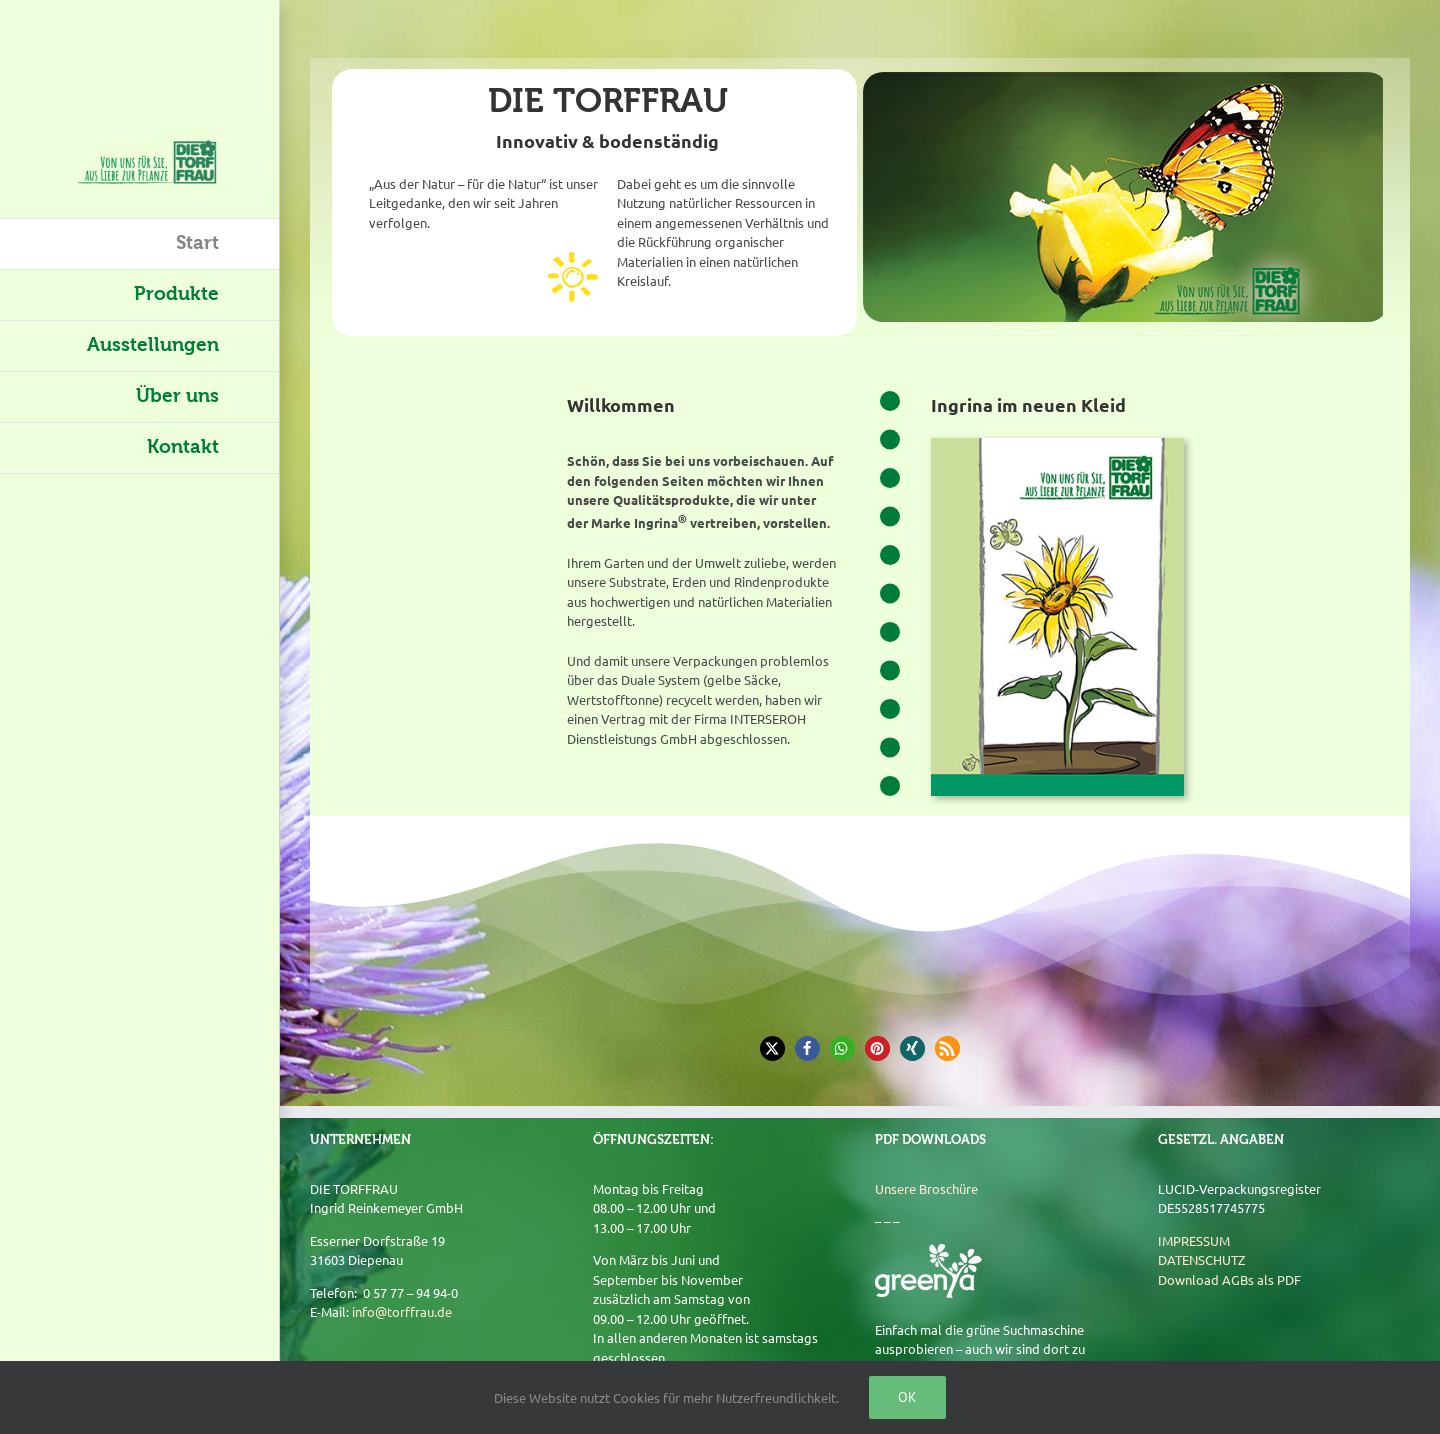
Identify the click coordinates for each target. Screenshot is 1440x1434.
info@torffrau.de (402, 1311)
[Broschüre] (1057, 444)
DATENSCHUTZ (1201, 1259)
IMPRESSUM (1194, 1240)
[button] (772, 1048)
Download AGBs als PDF (1229, 1279)
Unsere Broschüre (926, 1188)
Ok (907, 1397)
